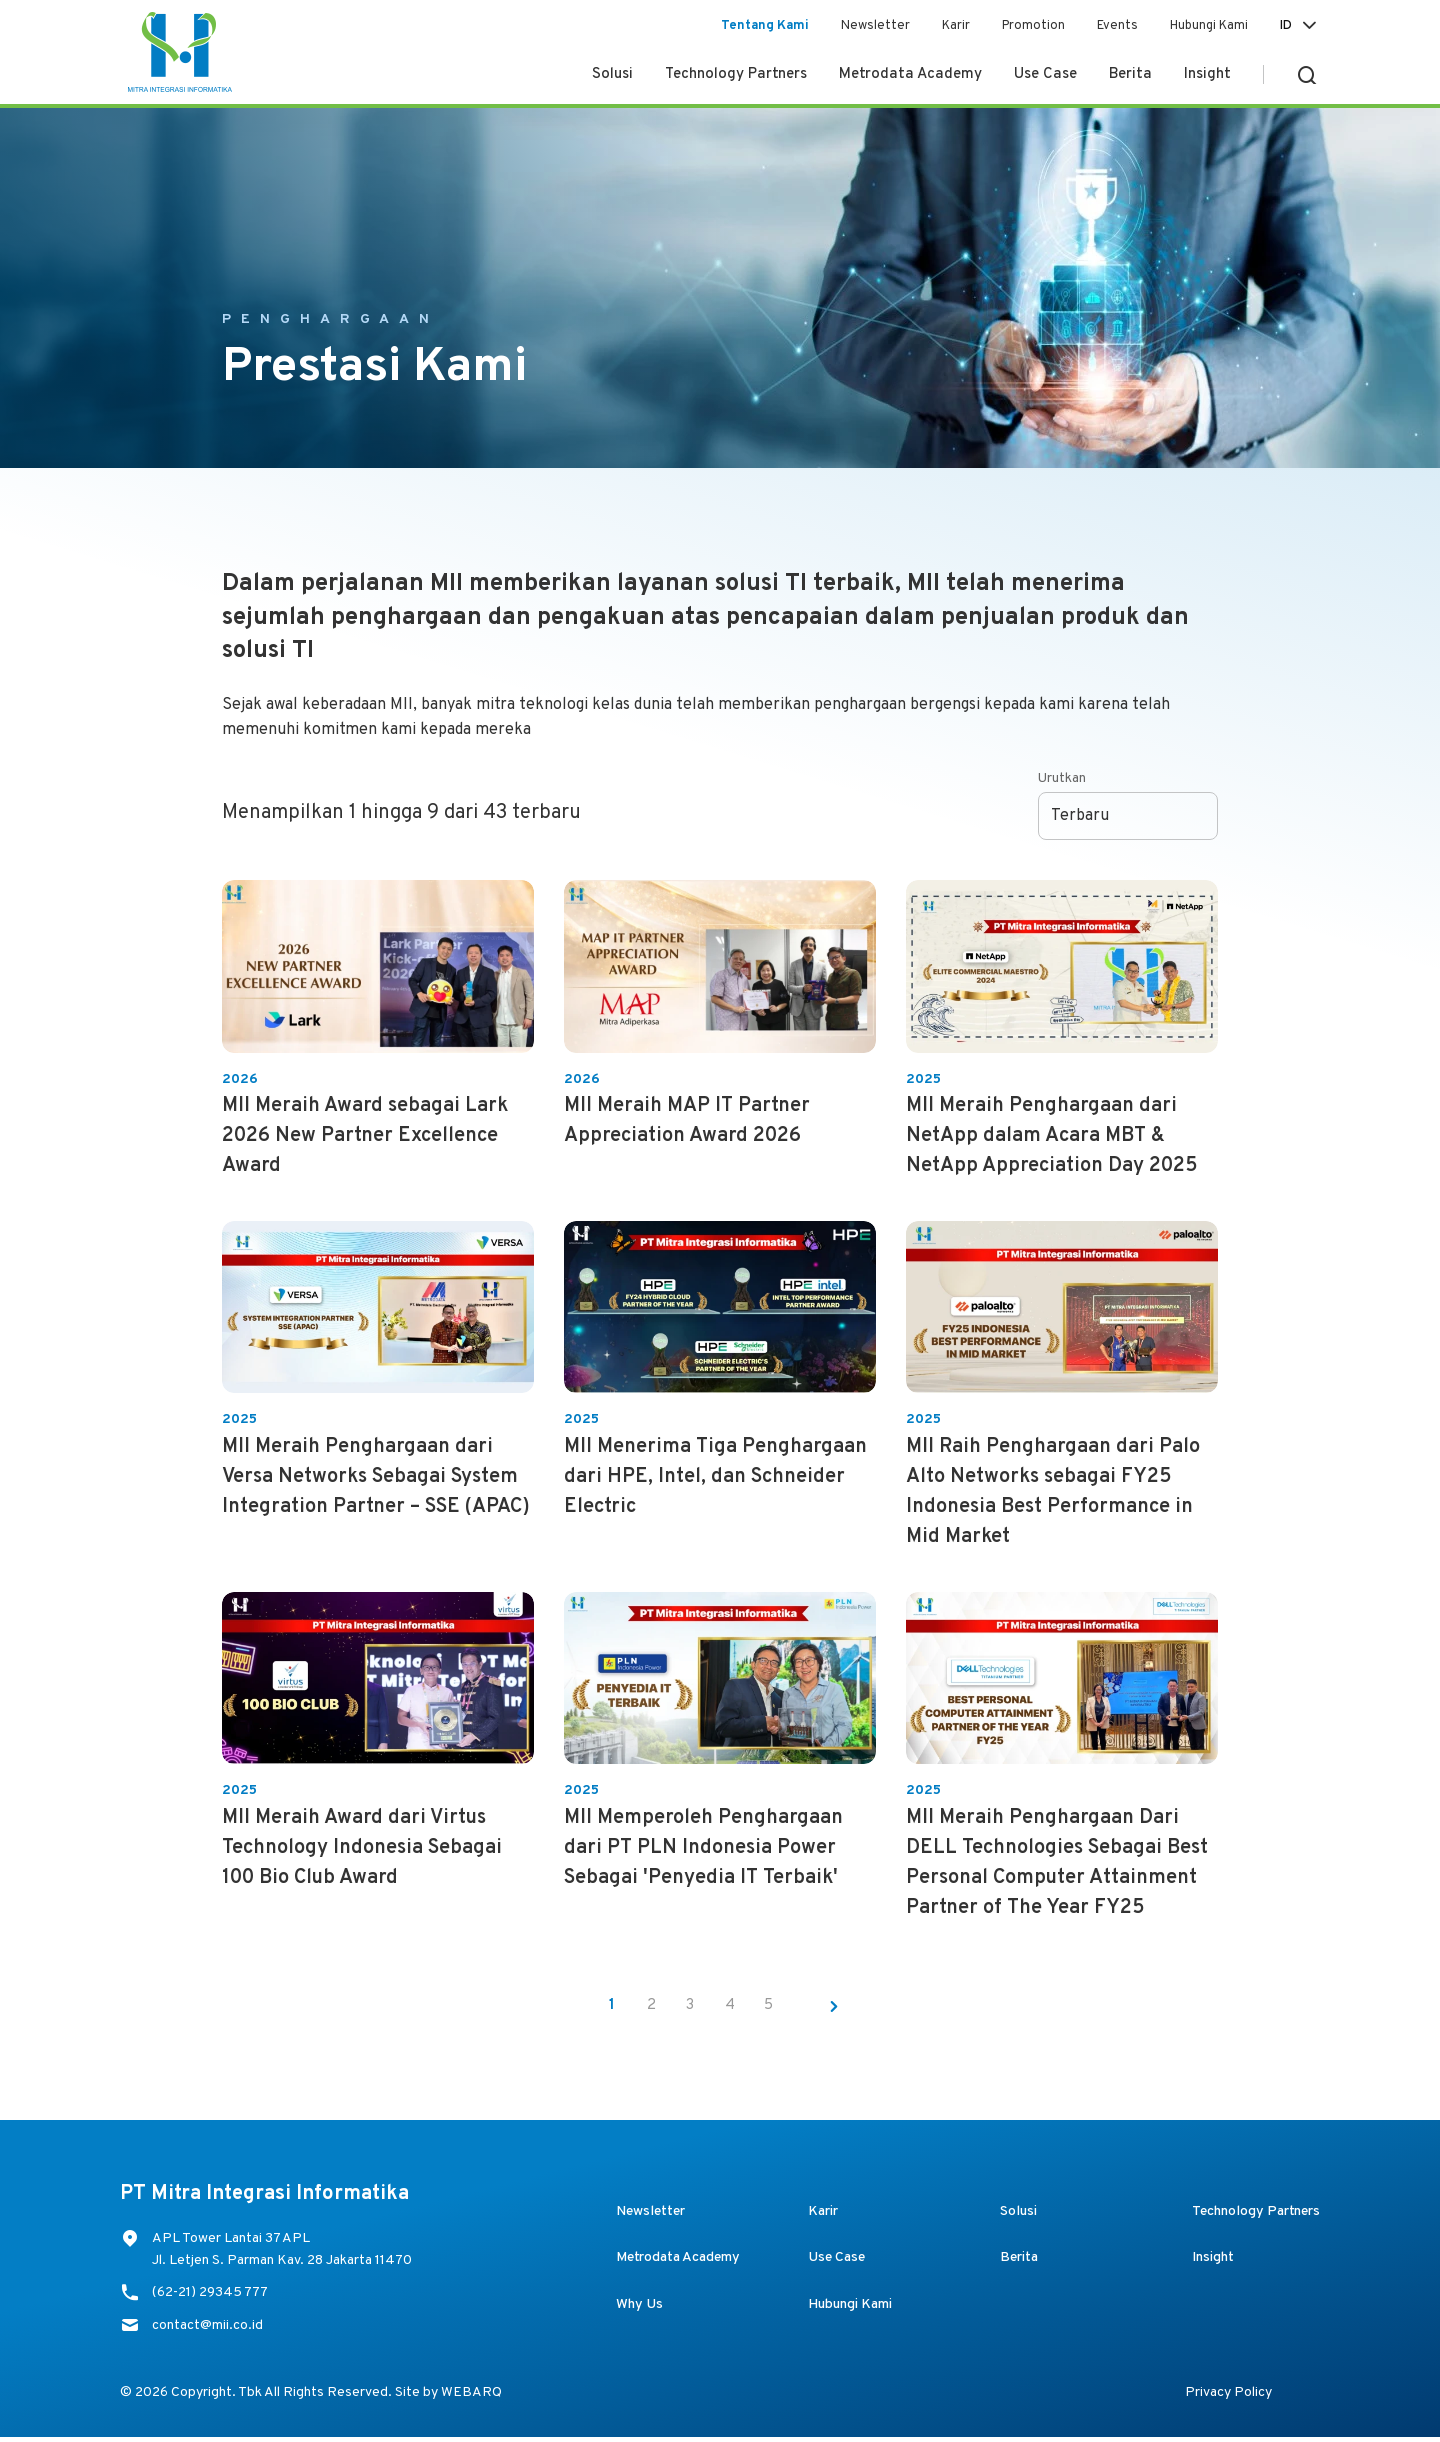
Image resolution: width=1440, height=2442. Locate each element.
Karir (956, 26)
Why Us (639, 2309)
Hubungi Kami (1209, 26)
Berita (1130, 74)
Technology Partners (736, 74)
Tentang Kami (765, 26)
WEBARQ (471, 2397)
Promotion (1033, 26)
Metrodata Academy (910, 74)
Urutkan (1062, 778)
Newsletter (875, 26)
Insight (1207, 74)
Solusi (612, 74)
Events (1117, 26)
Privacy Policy (1228, 2397)
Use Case (1045, 74)
